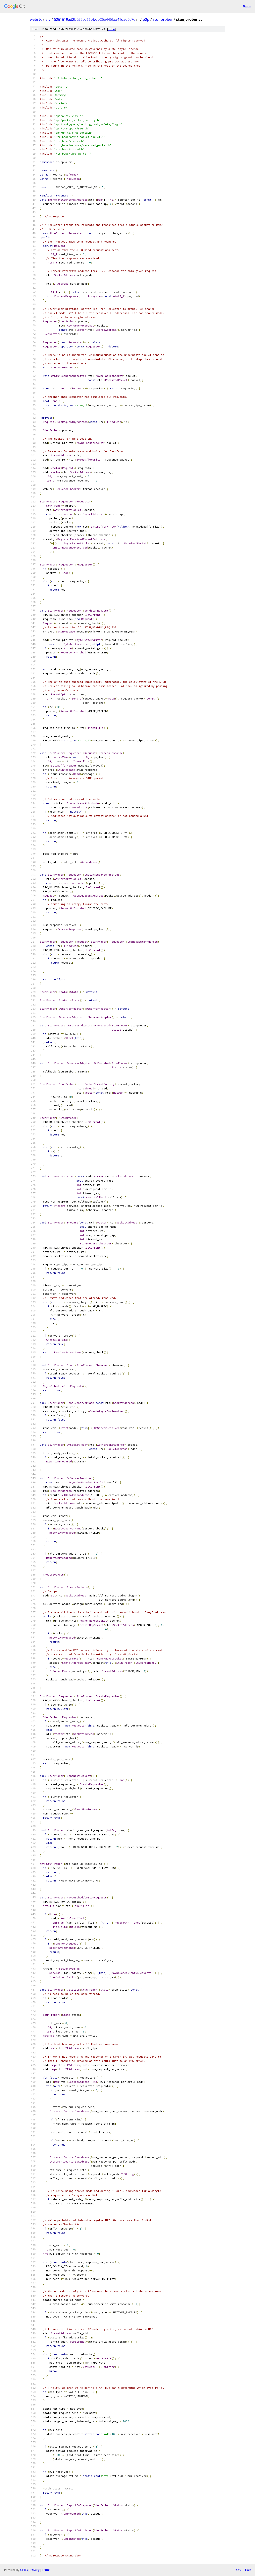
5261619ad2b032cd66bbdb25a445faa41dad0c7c (94, 19)
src (48, 19)
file (111, 29)
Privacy (34, 2570)
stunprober (163, 19)
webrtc (36, 19)
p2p (146, 19)
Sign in (247, 6)
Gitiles (24, 2570)
